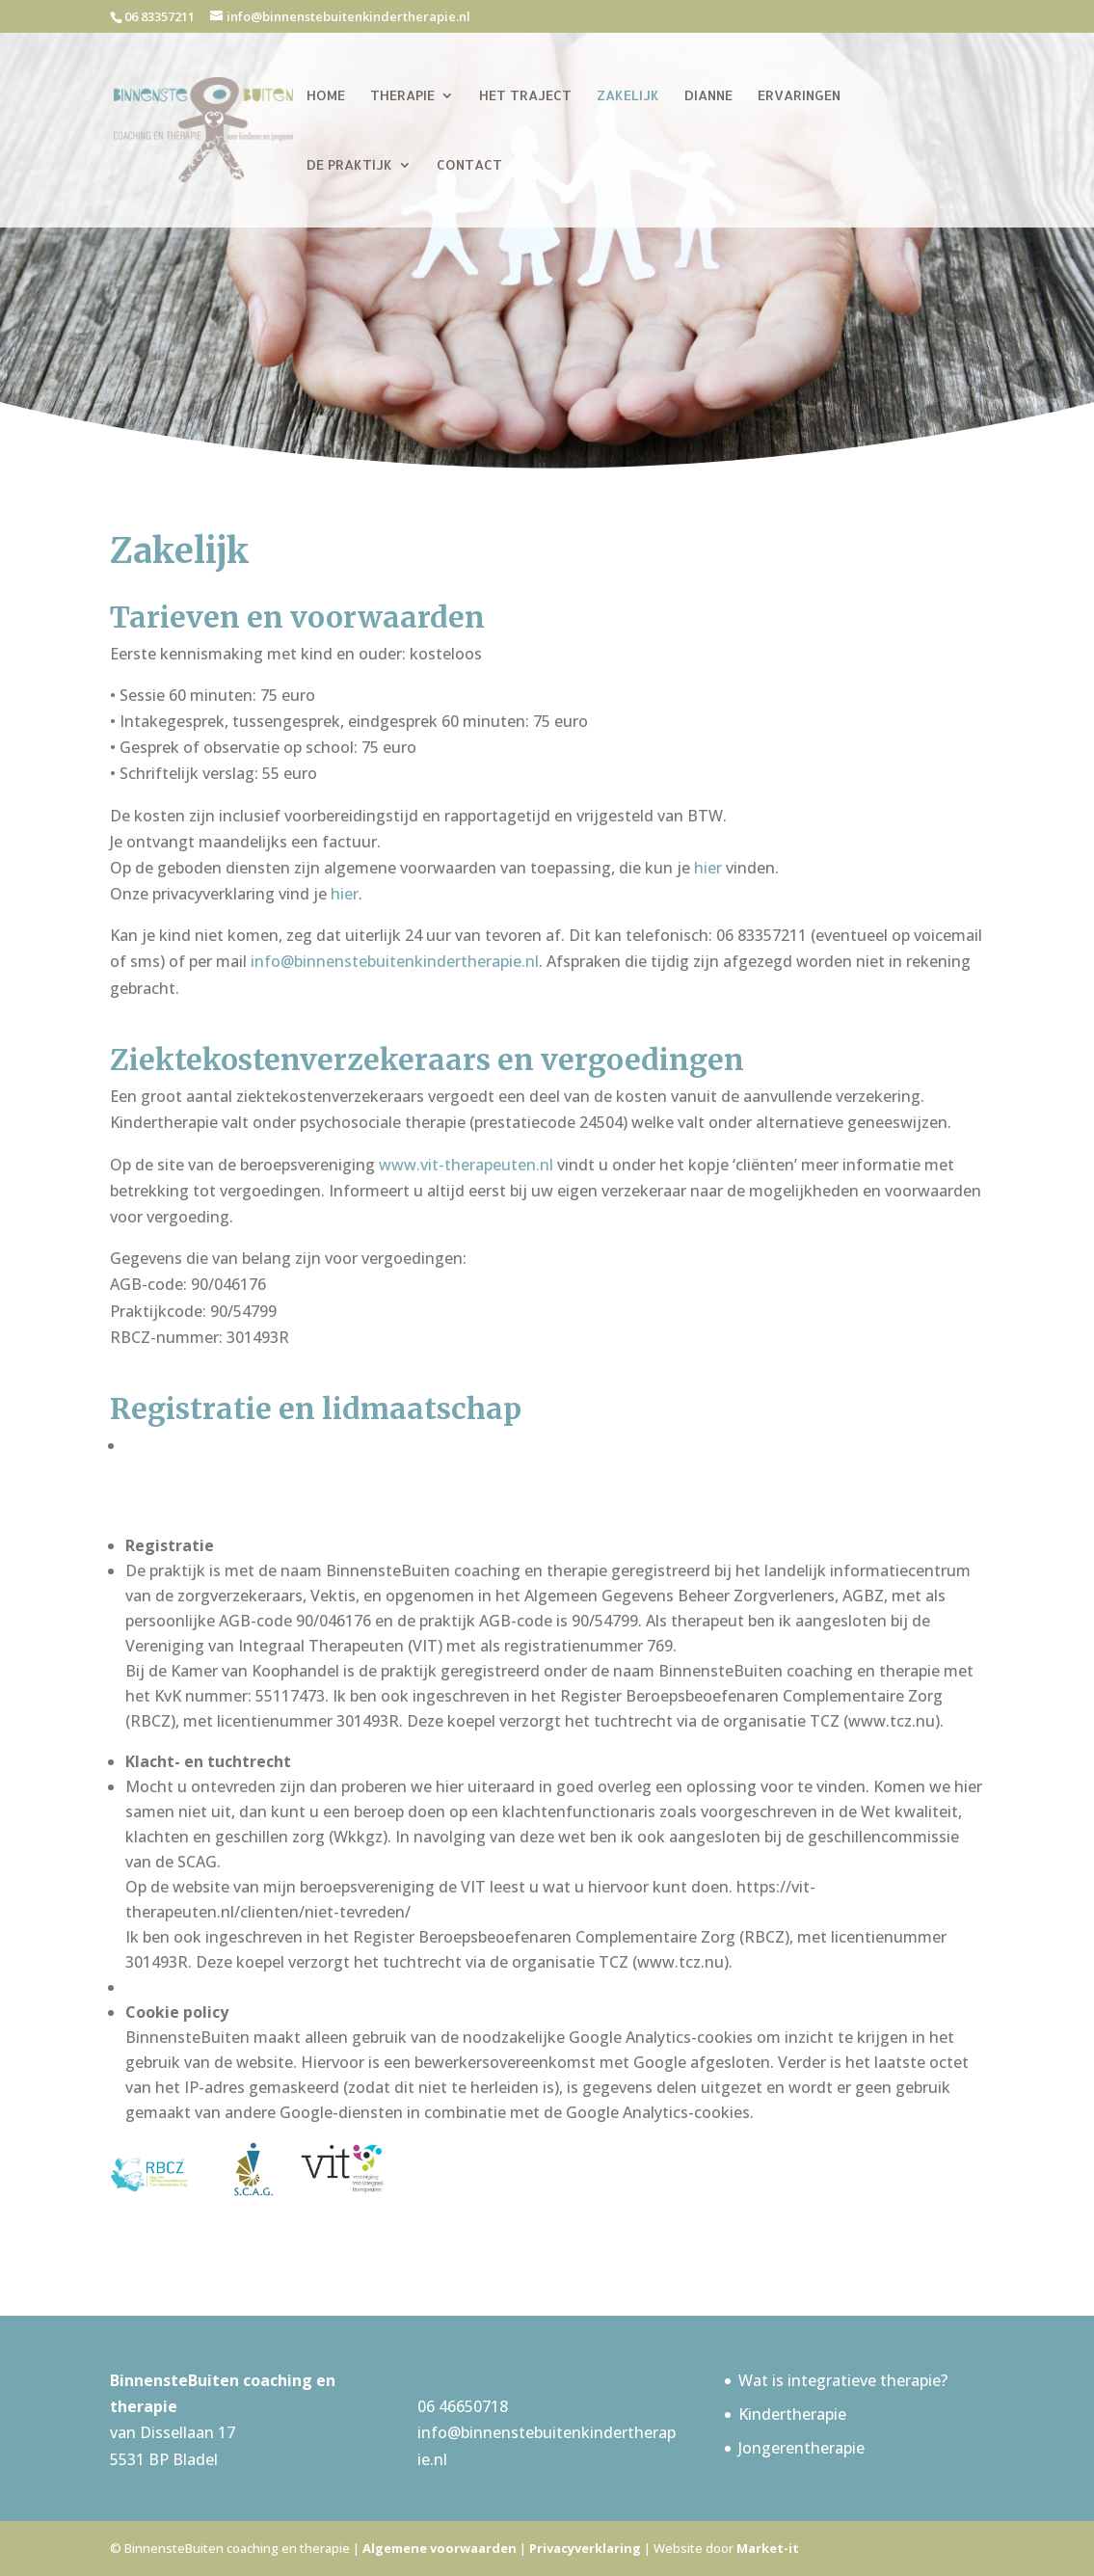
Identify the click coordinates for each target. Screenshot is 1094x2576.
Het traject (525, 96)
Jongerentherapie (801, 2447)
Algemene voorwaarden (439, 2548)
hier (710, 867)
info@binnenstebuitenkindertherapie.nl (395, 961)
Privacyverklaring (585, 2548)
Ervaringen (799, 96)
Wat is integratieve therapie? (842, 2380)
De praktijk (349, 165)
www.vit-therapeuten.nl (466, 1164)
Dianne (708, 96)
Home (326, 96)
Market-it (767, 2548)
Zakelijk (628, 96)
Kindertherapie (792, 2414)
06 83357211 (159, 16)
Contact (469, 165)
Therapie (402, 96)
